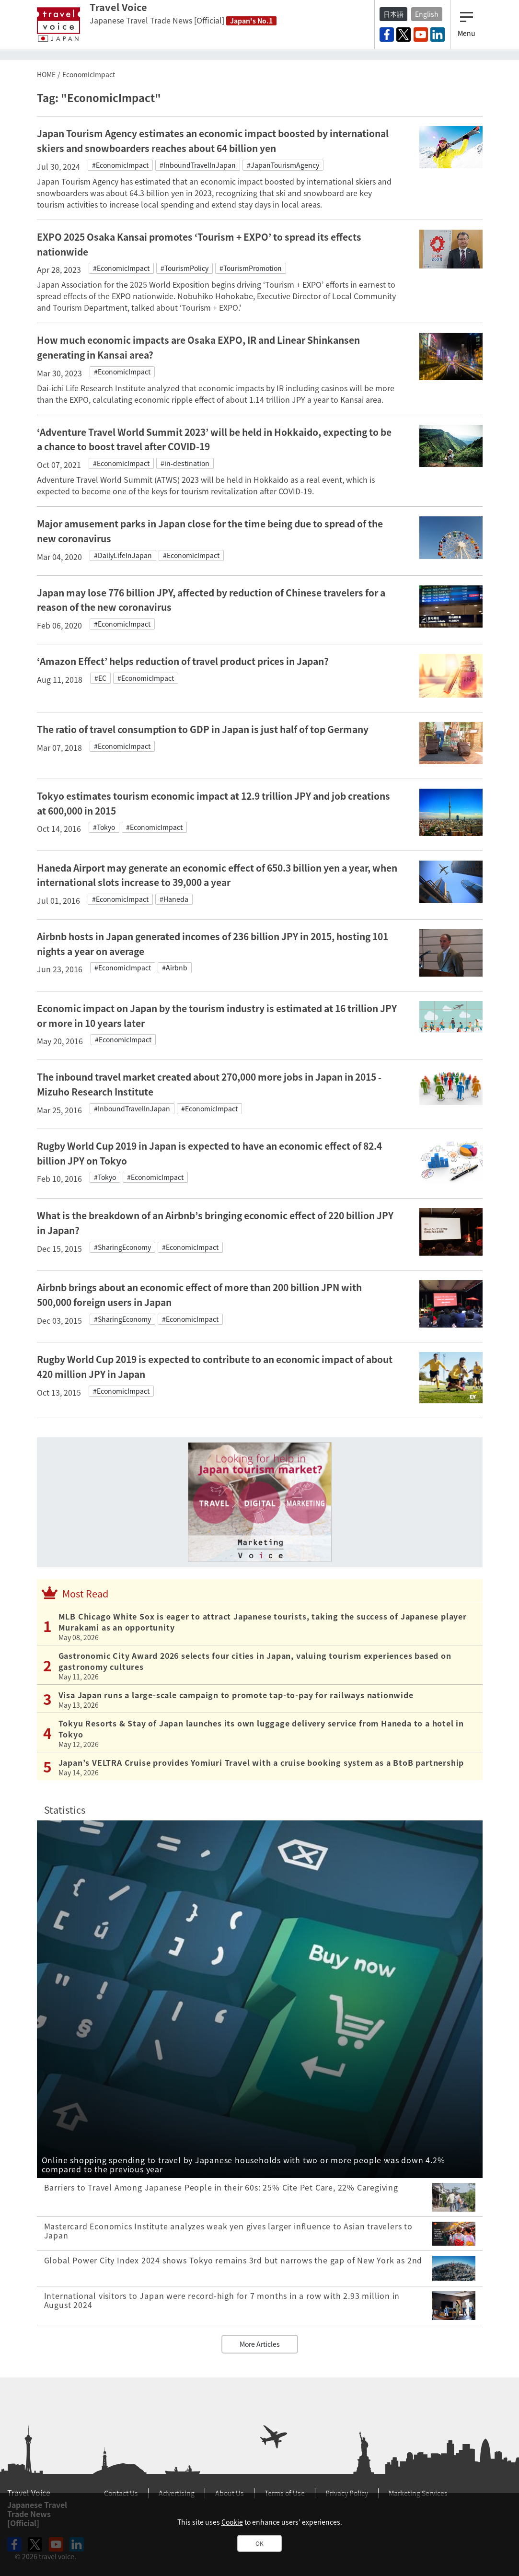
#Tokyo (104, 827)
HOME (46, 74)
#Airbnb (174, 967)
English (426, 14)
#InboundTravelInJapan (198, 165)
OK (259, 2543)
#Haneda (174, 899)
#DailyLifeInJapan (123, 555)
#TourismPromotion (250, 268)
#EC (100, 678)
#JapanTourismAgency (283, 165)
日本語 (393, 14)
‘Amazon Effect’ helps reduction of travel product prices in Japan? (183, 661)
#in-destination (185, 463)
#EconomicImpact (120, 165)
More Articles (260, 2344)
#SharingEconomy (122, 1247)
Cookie (232, 2522)
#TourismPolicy (184, 268)
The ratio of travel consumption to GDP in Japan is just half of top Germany (203, 729)
